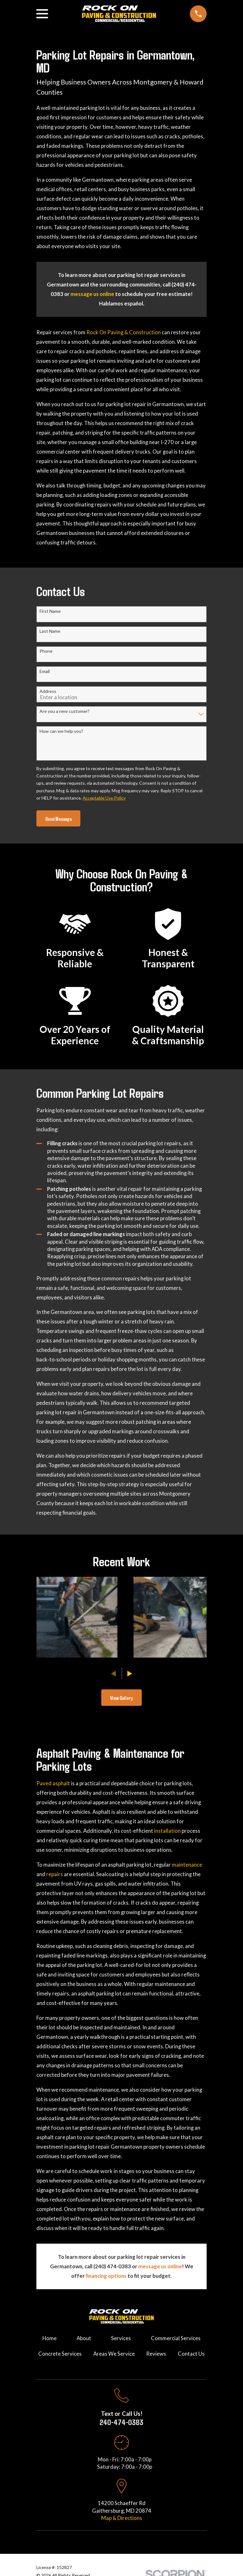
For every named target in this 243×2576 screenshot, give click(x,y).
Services (121, 2338)
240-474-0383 (121, 2422)
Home (49, 2338)
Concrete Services (60, 2354)
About (84, 2338)
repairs (55, 1874)
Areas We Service (114, 2354)
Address (48, 691)
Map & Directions (121, 2518)
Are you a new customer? (65, 711)
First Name (50, 611)
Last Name (50, 631)
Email (45, 671)
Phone (46, 651)
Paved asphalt (53, 1783)
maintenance (187, 1865)
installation (168, 1831)
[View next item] (130, 1673)
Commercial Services (176, 2338)
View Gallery (121, 1697)
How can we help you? (61, 731)
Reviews (156, 2354)
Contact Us (191, 2354)
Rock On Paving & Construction (123, 332)
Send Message (58, 818)
